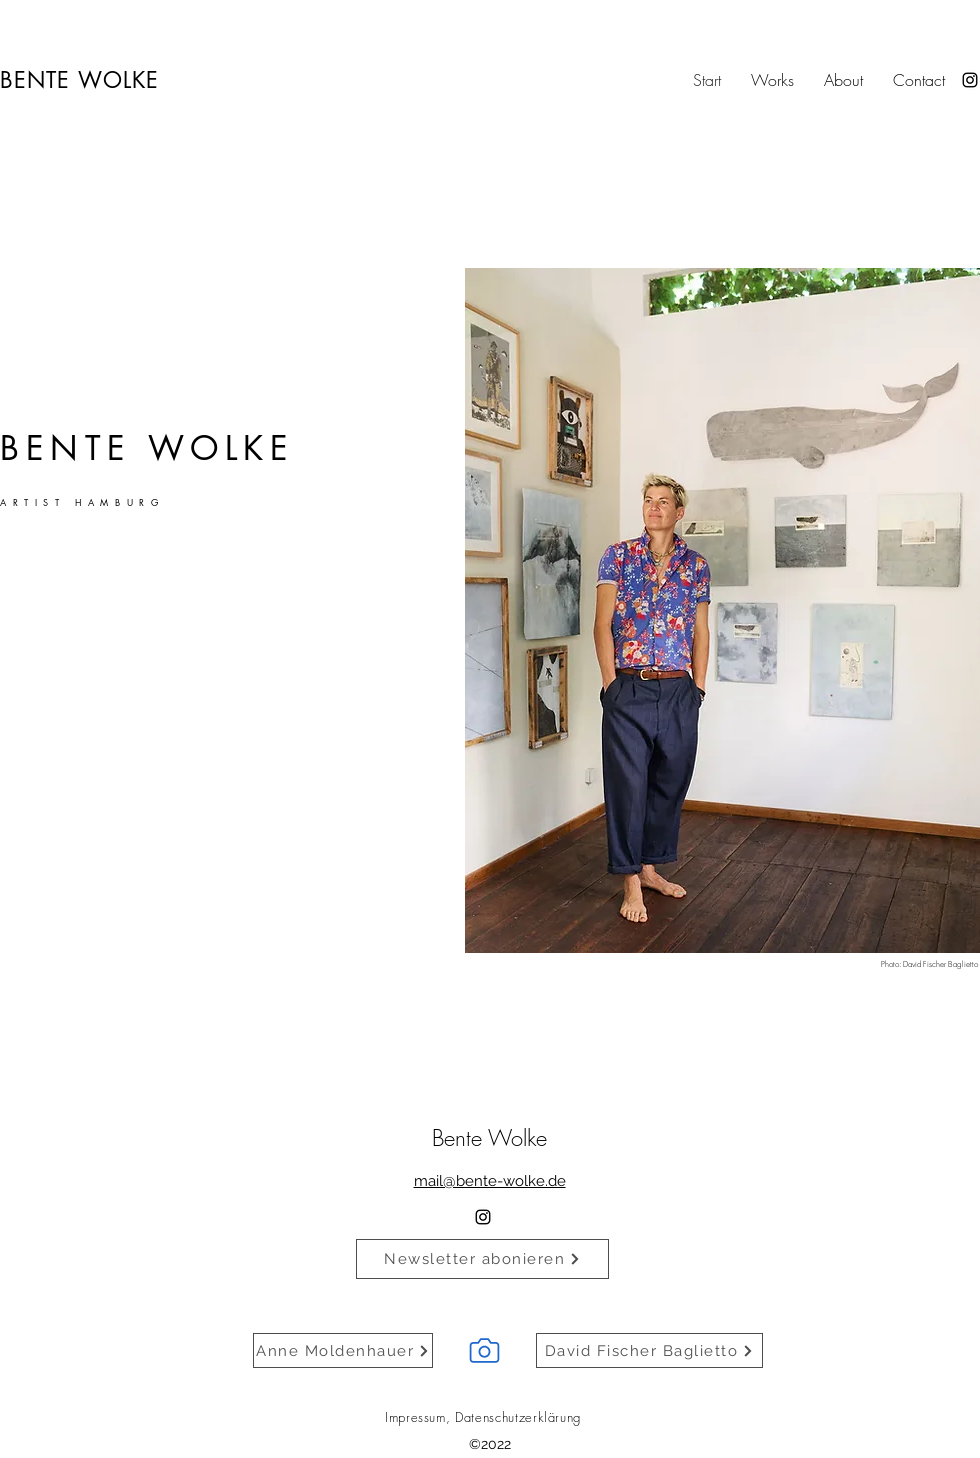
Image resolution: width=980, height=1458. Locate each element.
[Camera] (484, 1350)
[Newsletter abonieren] (482, 1259)
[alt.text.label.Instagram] (970, 80)
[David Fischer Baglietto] (649, 1350)
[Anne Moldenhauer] (343, 1350)
